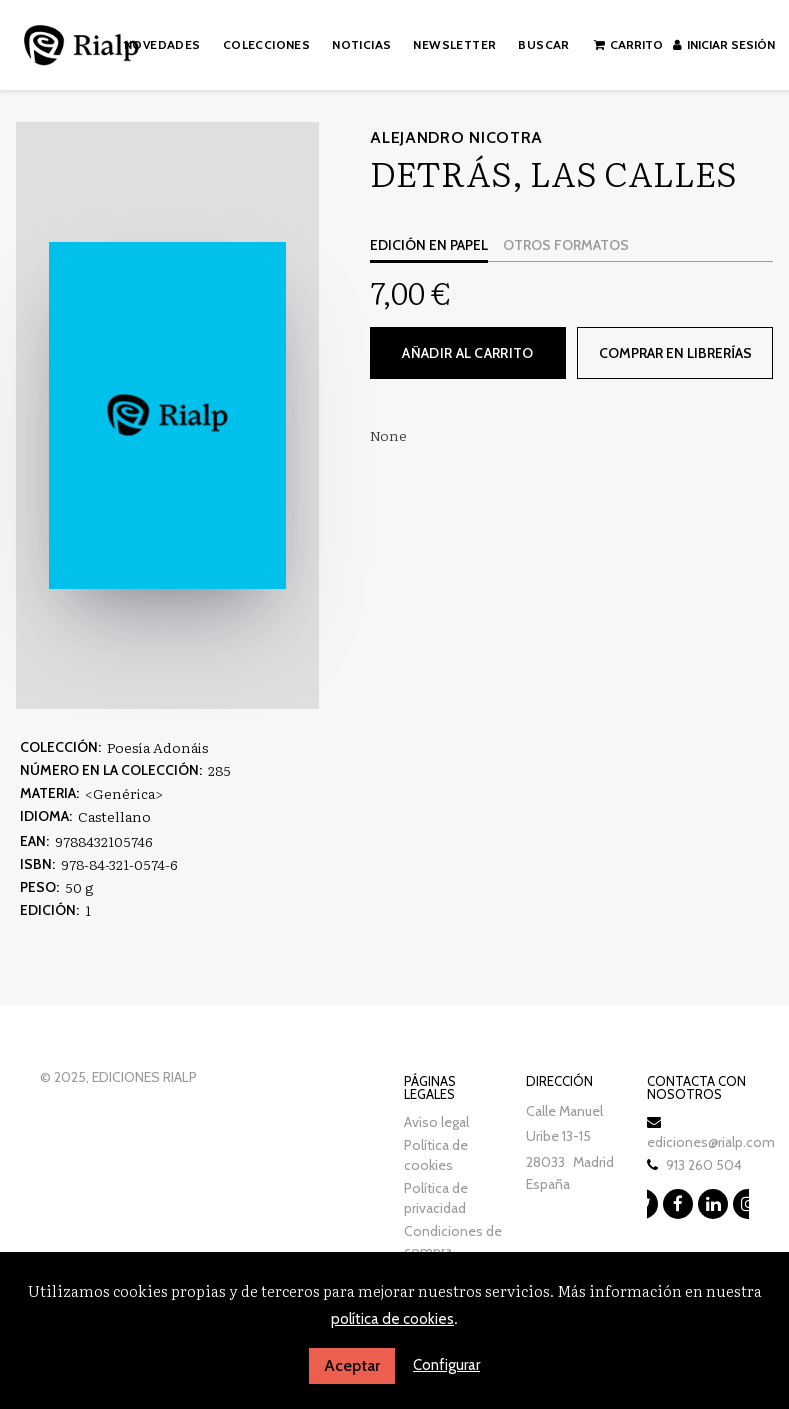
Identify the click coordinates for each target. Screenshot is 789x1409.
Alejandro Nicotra (456, 137)
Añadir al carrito (467, 353)
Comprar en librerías (675, 353)
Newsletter (454, 44)
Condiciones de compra (453, 1241)
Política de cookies (436, 1155)
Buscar (543, 44)
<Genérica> (124, 793)
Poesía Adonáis (157, 747)
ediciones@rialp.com (711, 1142)
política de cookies (392, 1319)
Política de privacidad (436, 1198)
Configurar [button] (446, 1365)
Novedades (162, 44)
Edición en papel (429, 245)
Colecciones (266, 44)
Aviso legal (436, 1122)
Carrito (628, 44)
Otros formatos (566, 245)
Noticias (361, 44)
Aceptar (352, 1365)
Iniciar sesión (724, 44)
